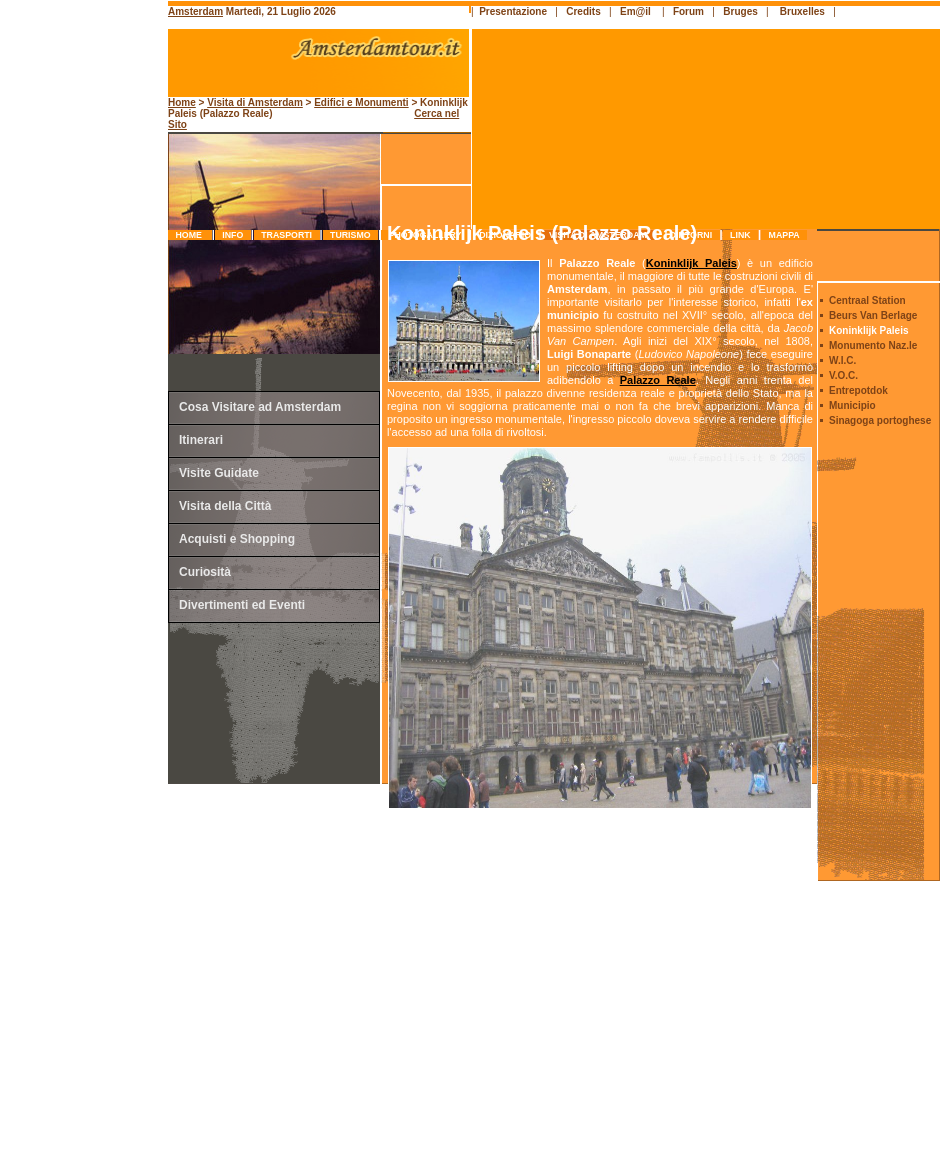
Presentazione (513, 11)
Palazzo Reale (658, 380)
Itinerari (201, 440)
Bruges (740, 11)
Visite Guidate (219, 473)
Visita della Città (225, 506)
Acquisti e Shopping (237, 539)
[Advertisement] (86, 425)
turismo (350, 235)
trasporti (287, 235)
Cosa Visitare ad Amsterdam (260, 407)
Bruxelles (802, 11)
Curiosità (205, 572)
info (233, 235)
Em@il (635, 11)
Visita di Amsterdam (255, 102)
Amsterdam (195, 11)
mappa (784, 235)
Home (190, 235)
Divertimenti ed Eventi (242, 605)
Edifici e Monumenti (361, 102)
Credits (583, 11)
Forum (688, 11)
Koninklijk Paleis (691, 263)
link (740, 235)
